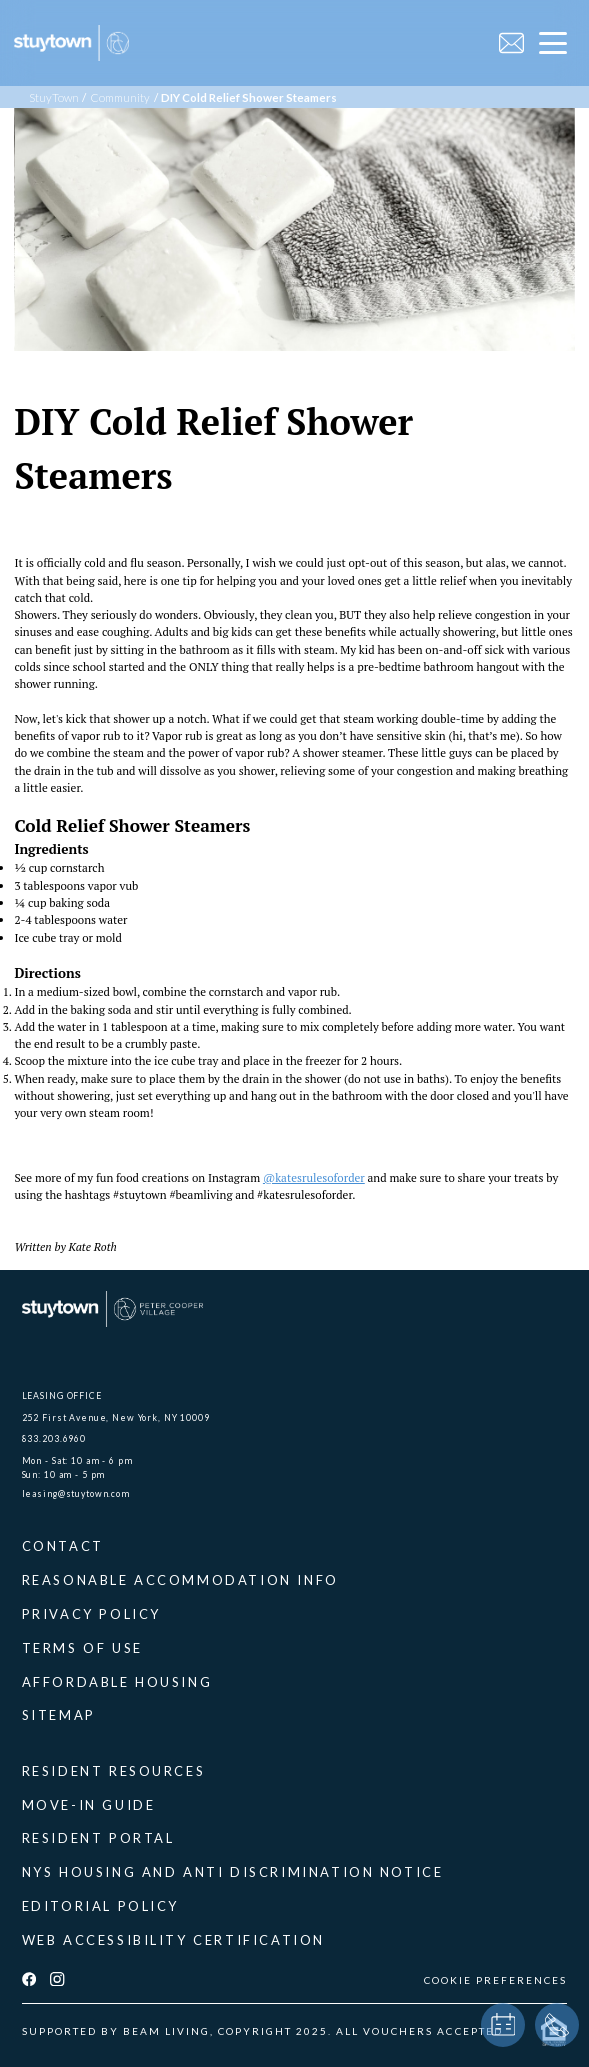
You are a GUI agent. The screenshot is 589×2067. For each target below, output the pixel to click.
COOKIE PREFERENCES (495, 1980)
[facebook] (29, 1980)
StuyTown (54, 97)
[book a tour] (503, 2025)
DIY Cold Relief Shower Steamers (249, 97)
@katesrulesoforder (314, 1177)
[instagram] (57, 1980)
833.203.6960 (54, 1438)
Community (120, 97)
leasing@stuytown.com (76, 1493)
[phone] (557, 2025)
